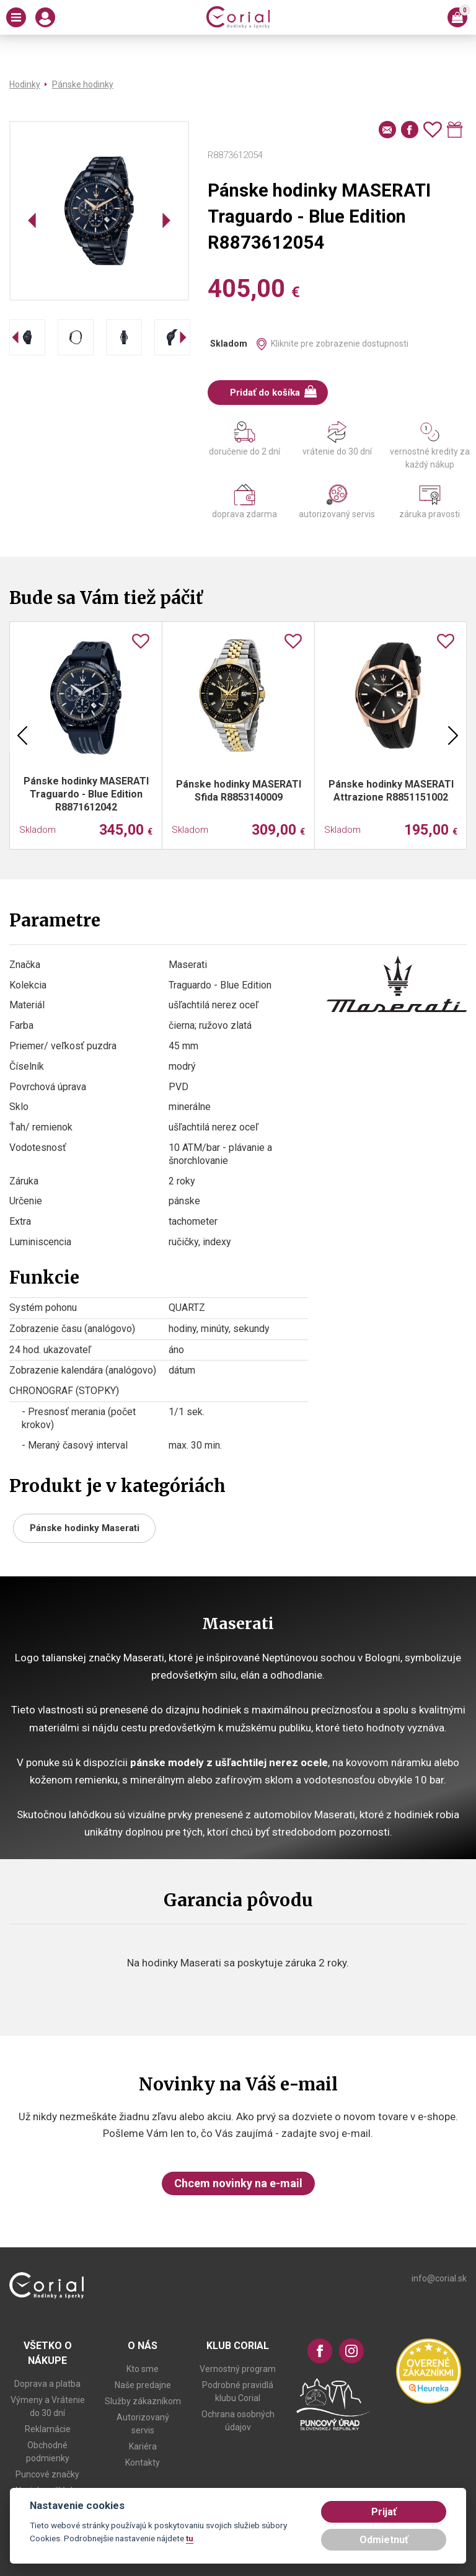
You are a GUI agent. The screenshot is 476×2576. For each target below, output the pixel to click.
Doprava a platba (47, 2384)
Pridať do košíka (273, 391)
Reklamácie (48, 2429)
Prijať (384, 2512)
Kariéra (143, 2446)
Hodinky (24, 84)
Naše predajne (143, 2385)
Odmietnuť (383, 2540)
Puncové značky (47, 2474)
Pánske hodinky (82, 84)
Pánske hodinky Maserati (84, 1528)
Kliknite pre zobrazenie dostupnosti (339, 344)
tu (189, 2538)
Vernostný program (238, 2369)
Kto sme (142, 2369)
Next (453, 735)
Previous (22, 735)
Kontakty (142, 2462)
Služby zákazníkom (143, 2401)
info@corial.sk (439, 2278)
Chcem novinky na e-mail (238, 2183)
